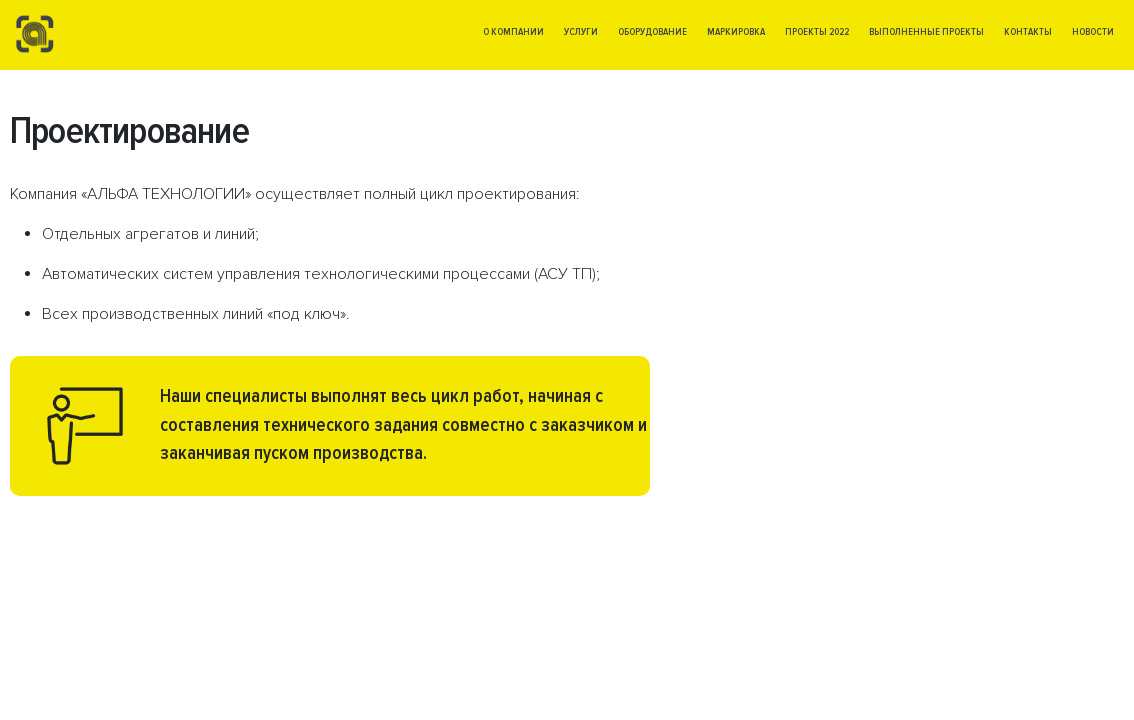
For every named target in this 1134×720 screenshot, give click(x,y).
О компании (513, 32)
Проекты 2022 (817, 32)
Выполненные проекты (926, 32)
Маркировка (736, 32)
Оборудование (652, 32)
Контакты (1028, 32)
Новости (1093, 32)
